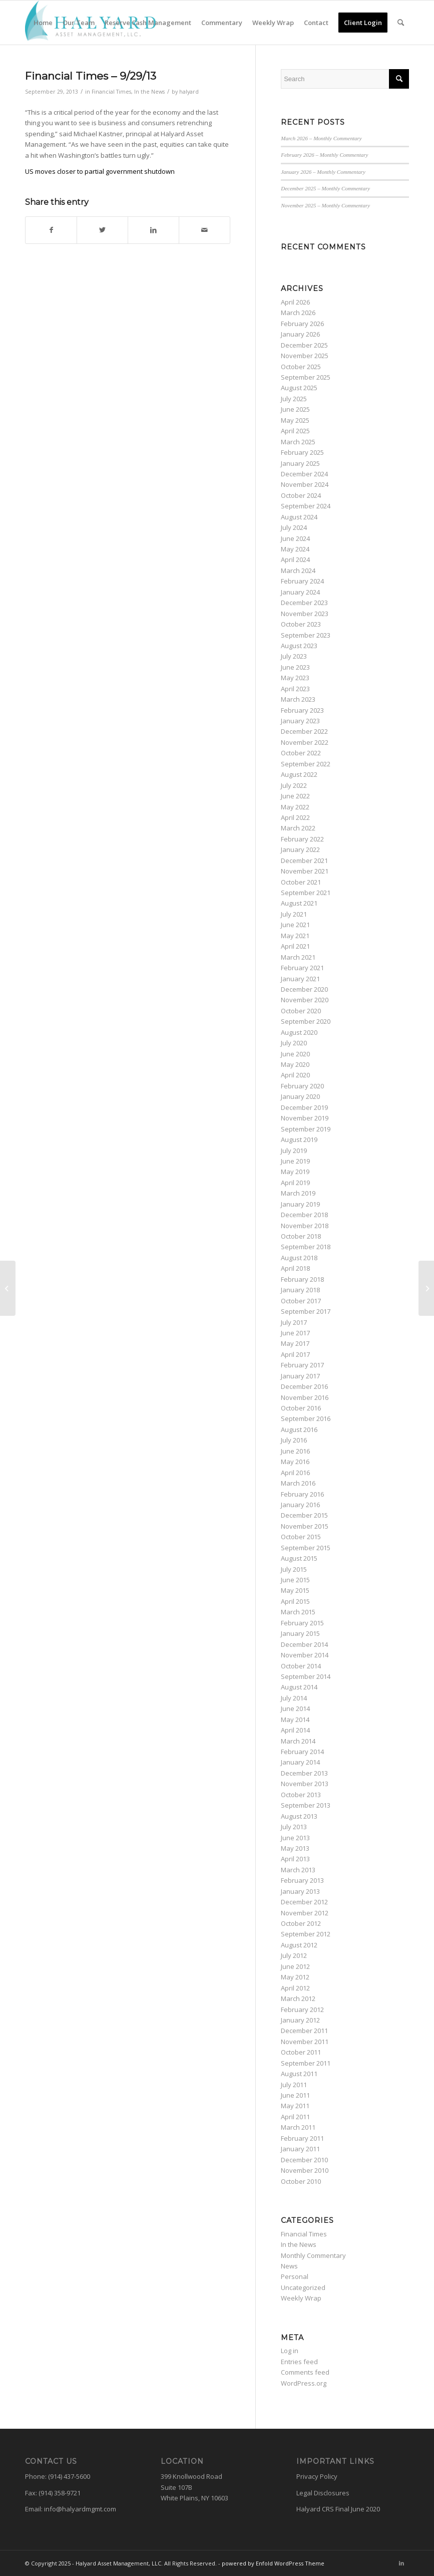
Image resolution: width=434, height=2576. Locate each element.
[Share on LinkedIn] (153, 230)
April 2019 (295, 1182)
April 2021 (295, 946)
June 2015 (295, 1579)
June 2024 (295, 538)
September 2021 (305, 892)
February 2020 (302, 1085)
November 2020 (304, 999)
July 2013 (294, 1826)
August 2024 (299, 516)
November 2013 (304, 1783)
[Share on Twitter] (102, 230)
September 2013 (305, 1805)
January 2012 (300, 2020)
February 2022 (302, 838)
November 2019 (304, 1117)
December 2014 (304, 1644)
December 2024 (304, 473)
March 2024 (298, 570)
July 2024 (294, 527)
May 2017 (295, 1343)
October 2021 (301, 882)
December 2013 (304, 1773)
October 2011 (301, 2052)
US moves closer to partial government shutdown (100, 171)
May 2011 (295, 2105)
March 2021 (298, 957)
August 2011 (299, 2073)
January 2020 (300, 1096)
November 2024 (304, 484)
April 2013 (295, 1858)
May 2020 (295, 1064)
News (289, 2265)
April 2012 (295, 1987)
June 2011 (295, 2095)
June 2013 (295, 1837)
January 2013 (300, 1891)
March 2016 (298, 1483)
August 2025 (299, 387)
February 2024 (302, 581)
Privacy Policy (316, 2476)
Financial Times (111, 91)
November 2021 (304, 871)
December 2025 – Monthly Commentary (325, 188)
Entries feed (299, 2361)
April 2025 (295, 430)
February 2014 (302, 1751)
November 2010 (304, 2170)
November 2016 (304, 1397)
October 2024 (301, 495)
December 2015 (304, 1515)
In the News (149, 91)
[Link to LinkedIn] (401, 2562)
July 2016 (294, 1440)
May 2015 (295, 1590)
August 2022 (299, 774)
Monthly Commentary (313, 2255)
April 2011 (295, 2116)
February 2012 (302, 2009)
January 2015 (300, 1633)
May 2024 (295, 548)
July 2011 (294, 2084)
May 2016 (295, 1461)
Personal (294, 2276)
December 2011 (304, 2030)
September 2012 (305, 1933)
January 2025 (300, 463)
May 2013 (295, 1848)
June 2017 (295, 1332)
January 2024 (300, 592)
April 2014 (295, 1730)
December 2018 (304, 1214)
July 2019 (294, 1150)
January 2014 (300, 1762)
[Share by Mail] (204, 230)
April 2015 (295, 1601)
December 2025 (304, 345)
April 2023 (295, 688)
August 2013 (299, 1816)
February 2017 (302, 1364)
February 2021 (302, 967)
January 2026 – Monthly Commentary (323, 172)
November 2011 (304, 2041)
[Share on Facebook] (51, 230)
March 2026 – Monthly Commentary (321, 138)
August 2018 (299, 1257)
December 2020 (304, 989)
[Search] (400, 23)
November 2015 (304, 1526)
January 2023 (300, 720)
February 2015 (302, 1622)
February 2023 (302, 710)
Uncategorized (303, 2287)
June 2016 (295, 1451)
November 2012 (304, 1912)
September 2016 (305, 1418)
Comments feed (305, 2372)
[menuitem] (43, 23)
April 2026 (295, 302)
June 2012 (295, 1966)
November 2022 (304, 742)
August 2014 (299, 1686)
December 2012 (304, 1901)
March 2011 (298, 2127)
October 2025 (301, 366)
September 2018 (305, 1246)
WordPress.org (303, 2383)
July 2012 (294, 1955)
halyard (189, 91)
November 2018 (304, 1225)
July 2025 (294, 398)
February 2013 (302, 1880)
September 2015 (305, 1547)
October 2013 (301, 1794)
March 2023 (298, 699)
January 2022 (300, 849)
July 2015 (294, 1569)
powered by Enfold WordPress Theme (273, 2563)
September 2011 (305, 2063)
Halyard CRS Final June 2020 (338, 2508)
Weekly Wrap (301, 2298)
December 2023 (304, 602)
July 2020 (294, 1042)
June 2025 (295, 409)
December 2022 (304, 731)
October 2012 (301, 1923)
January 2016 (300, 1504)
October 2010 (301, 2181)
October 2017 (301, 1300)
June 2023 (295, 667)
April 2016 (295, 1472)
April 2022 (295, 817)
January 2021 (300, 978)
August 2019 (299, 1139)
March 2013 (298, 1869)
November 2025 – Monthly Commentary (325, 205)
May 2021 (295, 935)
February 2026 (302, 323)
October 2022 (301, 752)
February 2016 (302, 1494)
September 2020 (305, 1021)
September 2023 (305, 635)
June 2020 (295, 1053)
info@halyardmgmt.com (80, 2508)
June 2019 (295, 1161)
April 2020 (295, 1074)
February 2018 (302, 1279)
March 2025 (298, 441)
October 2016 (301, 1407)
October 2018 (301, 1236)
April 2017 (295, 1354)
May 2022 (295, 806)
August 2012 (299, 1944)
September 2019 (305, 1128)
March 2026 (298, 312)
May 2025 (295, 420)
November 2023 (304, 613)
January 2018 (300, 1289)
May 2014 (295, 1719)
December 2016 (304, 1386)
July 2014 (294, 1697)
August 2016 (299, 1429)
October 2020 (301, 1010)
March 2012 (298, 1998)
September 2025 (305, 377)
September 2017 (305, 1311)
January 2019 (300, 1204)
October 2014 (301, 1665)
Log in (289, 2350)
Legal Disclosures (322, 2492)
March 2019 (298, 1193)
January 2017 (300, 1375)
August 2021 (299, 903)
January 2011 (300, 2148)
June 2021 (295, 924)
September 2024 (305, 505)
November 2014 (304, 1654)
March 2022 (298, 827)
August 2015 (299, 1558)
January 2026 (300, 334)
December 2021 (304, 860)
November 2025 (304, 355)
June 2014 (295, 1708)
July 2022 (294, 785)
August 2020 (299, 1032)
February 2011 (302, 2138)
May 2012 (295, 1976)
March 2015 (298, 1611)
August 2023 (299, 645)
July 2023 (294, 656)
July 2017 (294, 1322)
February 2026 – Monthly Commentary (324, 155)
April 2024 (295, 559)
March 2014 (298, 1741)
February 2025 (302, 452)
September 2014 (305, 1676)
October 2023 (301, 624)
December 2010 (304, 2159)
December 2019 (304, 1107)
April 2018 (295, 1268)
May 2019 (295, 1171)
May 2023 (295, 677)
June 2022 (295, 795)
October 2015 (301, 1536)
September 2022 (305, 763)
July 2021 (294, 914)
